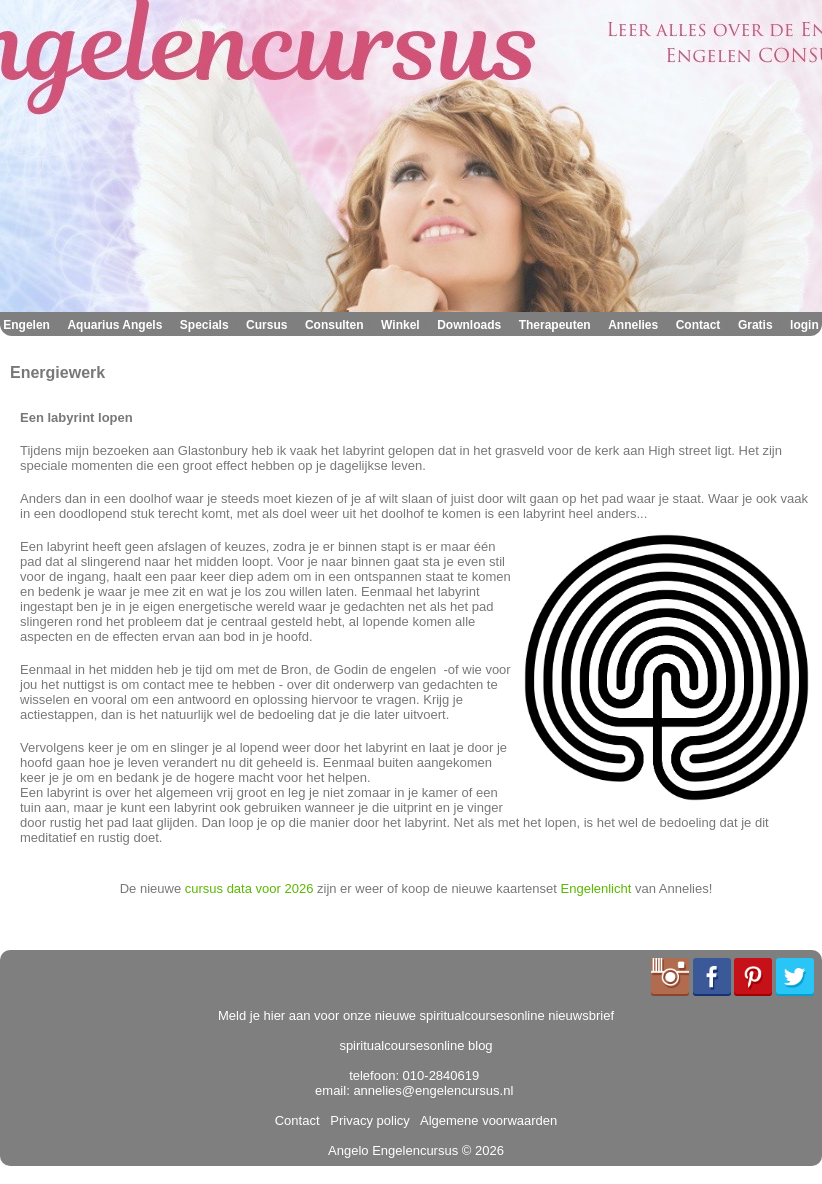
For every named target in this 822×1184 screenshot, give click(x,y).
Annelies (633, 325)
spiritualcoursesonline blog (415, 1045)
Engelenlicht (596, 888)
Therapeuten (555, 325)
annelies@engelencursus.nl (433, 1090)
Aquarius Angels (114, 325)
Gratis (755, 325)
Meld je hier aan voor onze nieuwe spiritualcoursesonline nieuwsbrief (416, 1015)
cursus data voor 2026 (249, 888)
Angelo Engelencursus (393, 1150)
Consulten (334, 325)
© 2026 (481, 1150)
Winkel (400, 325)
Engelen (26, 325)
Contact (698, 325)
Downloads (469, 325)
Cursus (266, 325)
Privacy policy (366, 1120)
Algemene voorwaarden (485, 1120)
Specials (204, 325)
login (804, 325)
